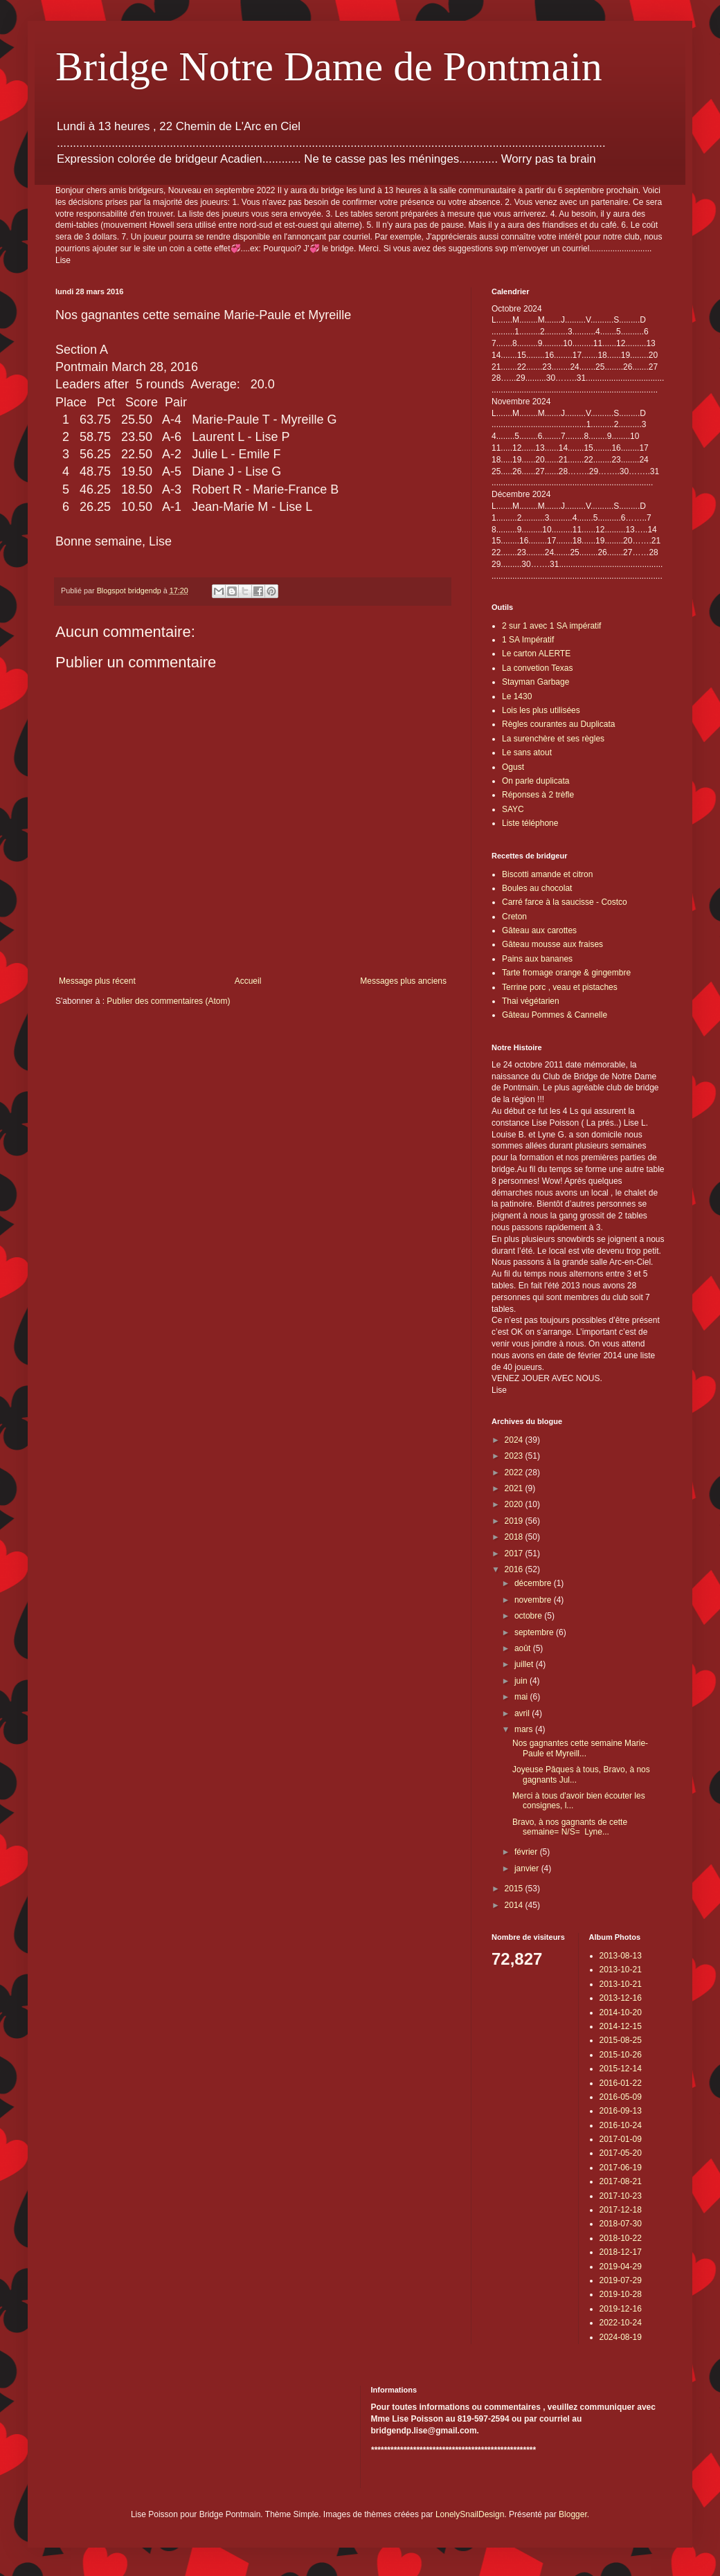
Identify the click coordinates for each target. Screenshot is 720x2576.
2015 (515, 1888)
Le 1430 (517, 696)
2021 (515, 1488)
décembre (534, 1583)
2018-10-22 (621, 2238)
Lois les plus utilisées (541, 710)
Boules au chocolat (537, 888)
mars (524, 1729)
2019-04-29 (621, 2266)
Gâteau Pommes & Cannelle (554, 1015)
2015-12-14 (621, 2068)
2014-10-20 (621, 2012)
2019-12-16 (621, 2309)
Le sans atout (527, 752)
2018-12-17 (621, 2252)
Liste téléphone (530, 823)
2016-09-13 (621, 2111)
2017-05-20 (621, 2153)
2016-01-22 (621, 2083)
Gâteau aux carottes (539, 930)
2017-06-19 (621, 2167)
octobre (529, 1616)
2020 (515, 1504)
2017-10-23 (621, 2196)
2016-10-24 (621, 2125)
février (527, 1852)
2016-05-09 (621, 2097)
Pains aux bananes (537, 959)
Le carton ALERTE (536, 653)
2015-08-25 (621, 2040)
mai (522, 1697)
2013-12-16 (621, 1998)
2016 (515, 1569)
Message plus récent (97, 981)
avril (523, 1713)
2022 (515, 1472)
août (523, 1648)
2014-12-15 (621, 2026)
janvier (527, 1868)
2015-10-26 (621, 2055)
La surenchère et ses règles (553, 739)
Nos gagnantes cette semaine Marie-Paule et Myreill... (580, 1748)
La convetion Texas (537, 668)
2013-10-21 (621, 1969)
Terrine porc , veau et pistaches (560, 987)
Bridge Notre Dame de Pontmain (328, 66)
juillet (525, 1664)
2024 (515, 1440)
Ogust (513, 767)
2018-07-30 (621, 2223)
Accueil (248, 981)
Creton (514, 916)
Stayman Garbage (535, 682)
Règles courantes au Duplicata (558, 724)
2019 (515, 1521)
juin (522, 1681)
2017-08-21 (621, 2181)
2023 (515, 1456)
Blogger (573, 2514)
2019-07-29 (621, 2280)
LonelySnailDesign (469, 2514)
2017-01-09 (621, 2139)
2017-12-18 (621, 2210)
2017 (515, 1553)
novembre (534, 1600)
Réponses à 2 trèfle (538, 795)
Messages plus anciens (403, 981)
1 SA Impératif (528, 640)
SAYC (513, 809)
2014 (515, 1905)
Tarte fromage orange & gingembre (566, 973)
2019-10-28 (621, 2294)
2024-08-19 (621, 2337)
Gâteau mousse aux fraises (552, 944)
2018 (515, 1537)
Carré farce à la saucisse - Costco (564, 902)
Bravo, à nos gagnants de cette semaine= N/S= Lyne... (569, 1827)
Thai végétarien (530, 1001)
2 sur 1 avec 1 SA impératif (551, 626)
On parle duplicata (535, 781)
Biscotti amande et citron (547, 874)
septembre (535, 1632)
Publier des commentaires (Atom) (168, 1001)
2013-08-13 (621, 1956)
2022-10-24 (621, 2322)
